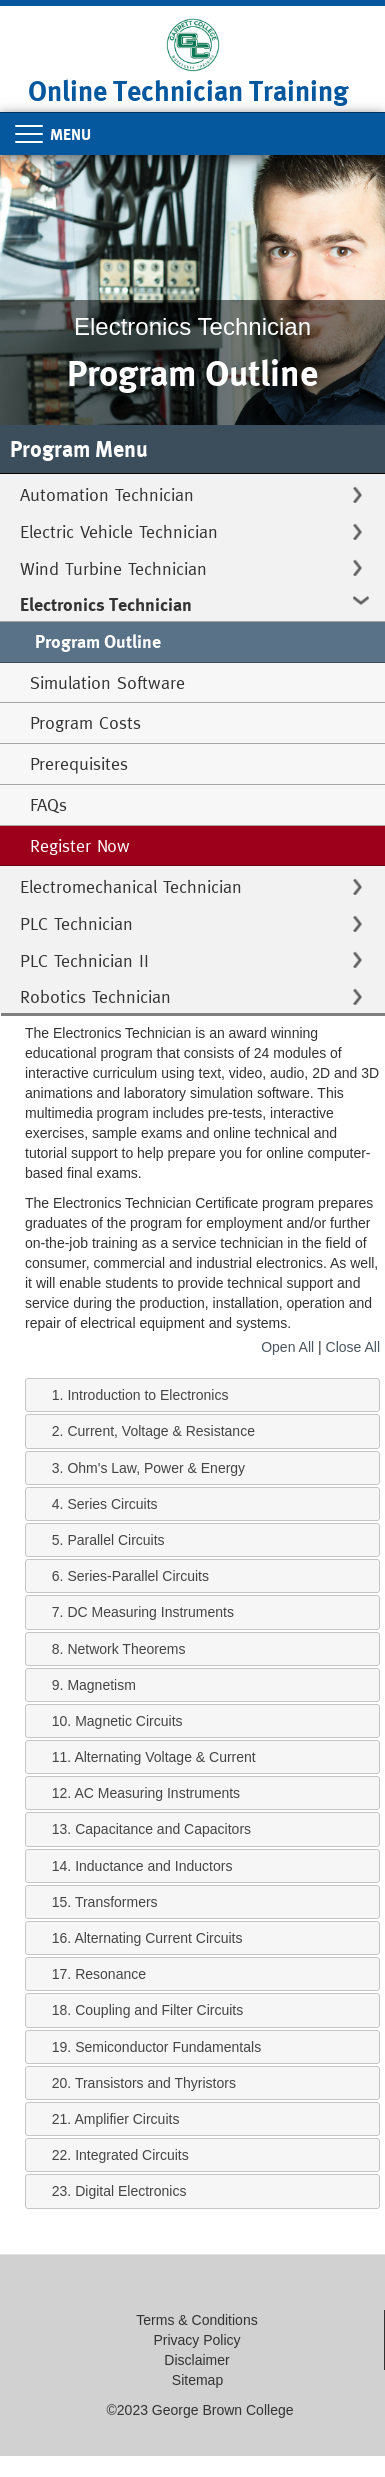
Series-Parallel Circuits (138, 1576)
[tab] (202, 1395)
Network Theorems (126, 1649)
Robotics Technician (95, 996)
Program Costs (85, 722)
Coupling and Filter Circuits (159, 2010)
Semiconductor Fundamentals (168, 2047)
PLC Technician (76, 923)
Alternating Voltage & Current (164, 1757)
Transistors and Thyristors (155, 2083)
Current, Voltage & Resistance (161, 1431)
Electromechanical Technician (131, 886)
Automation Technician (107, 494)
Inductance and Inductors (153, 1866)
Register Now (80, 845)
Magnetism (101, 1685)
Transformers (116, 1902)
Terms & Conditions (196, 2320)
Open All (287, 1347)
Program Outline (98, 641)
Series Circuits (112, 1504)
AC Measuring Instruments (157, 1793)
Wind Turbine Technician (113, 568)
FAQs (48, 804)
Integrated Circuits (132, 2155)
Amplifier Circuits (126, 2119)
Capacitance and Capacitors (163, 1829)
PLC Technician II (84, 960)
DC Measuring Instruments (150, 1612)
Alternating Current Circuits (158, 1938)
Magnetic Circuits (128, 1721)
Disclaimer (196, 2360)
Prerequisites (79, 763)
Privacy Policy (196, 2340)
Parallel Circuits (115, 1540)
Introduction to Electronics (147, 1395)
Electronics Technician (106, 604)
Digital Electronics (130, 2191)
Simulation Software (107, 682)
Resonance (110, 1974)
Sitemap (197, 2380)
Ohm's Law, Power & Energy (156, 1468)
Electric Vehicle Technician (119, 531)
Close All (353, 1347)
